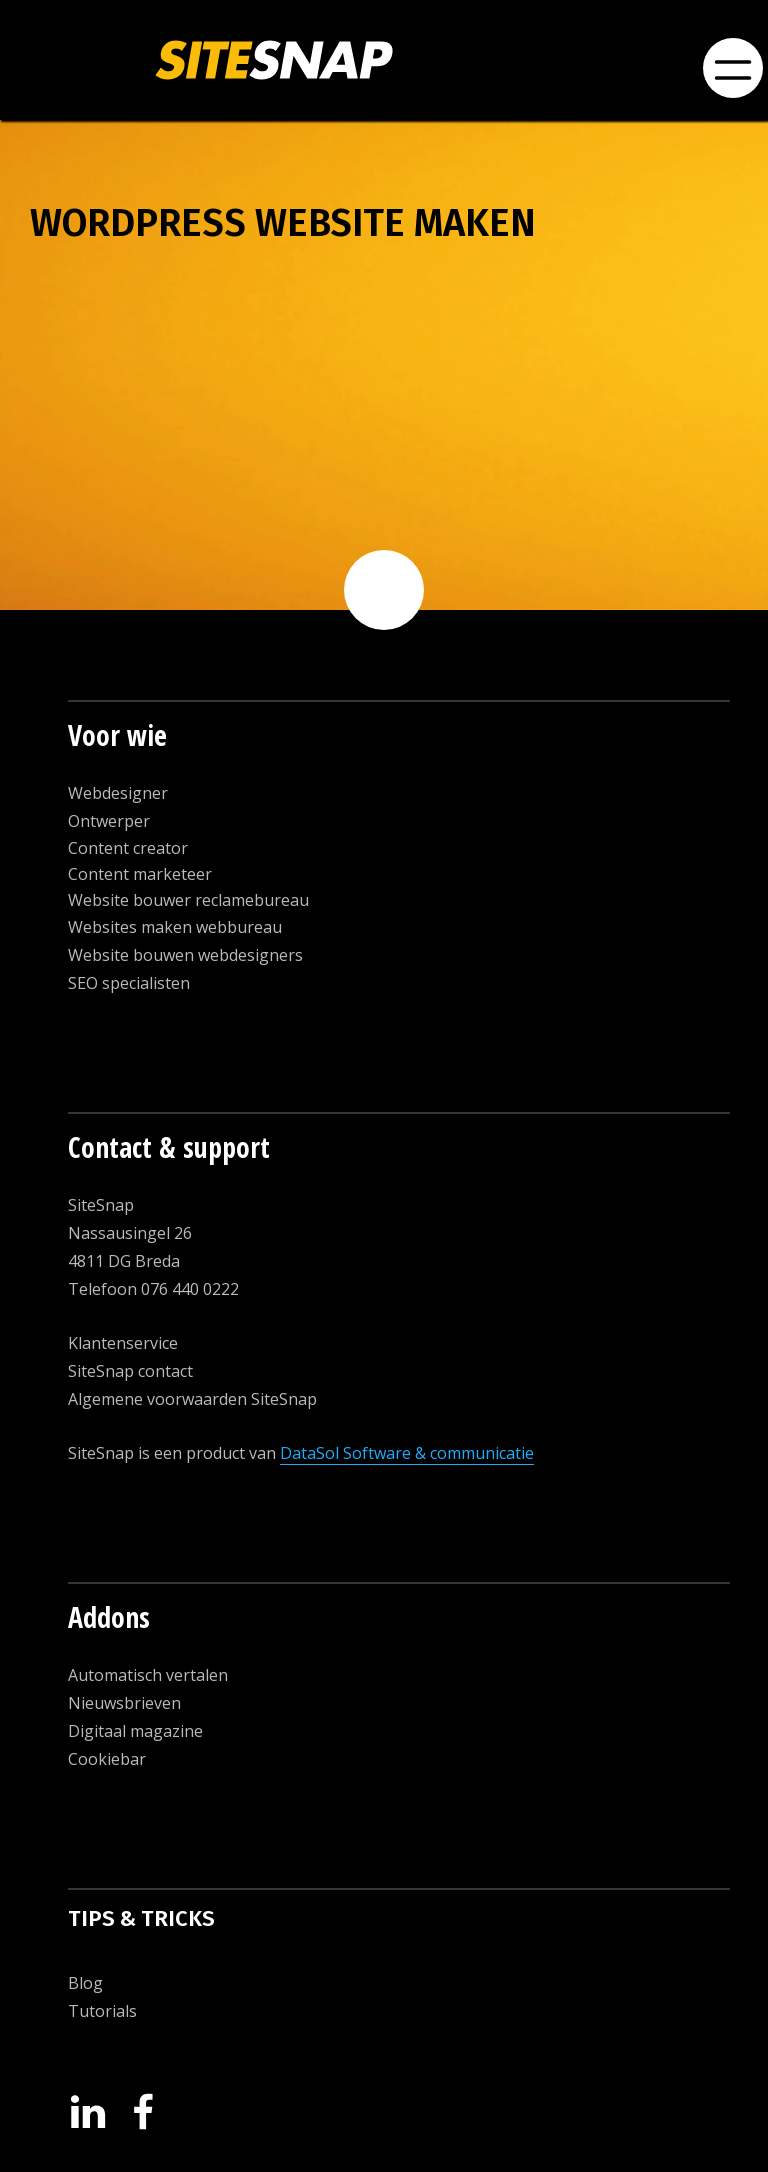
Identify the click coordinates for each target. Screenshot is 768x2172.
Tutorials (102, 2011)
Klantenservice (123, 1343)
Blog (85, 1983)
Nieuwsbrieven (124, 1703)
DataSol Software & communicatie (407, 1453)
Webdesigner (118, 793)
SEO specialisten (129, 983)
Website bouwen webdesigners (185, 955)
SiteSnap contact (130, 1371)
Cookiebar (107, 1759)
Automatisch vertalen (148, 1675)
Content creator (128, 848)
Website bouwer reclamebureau (188, 900)
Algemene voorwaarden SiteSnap (192, 1399)
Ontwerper (109, 821)
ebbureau (245, 927)
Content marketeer (140, 874)
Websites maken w (138, 927)
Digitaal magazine (135, 1731)
